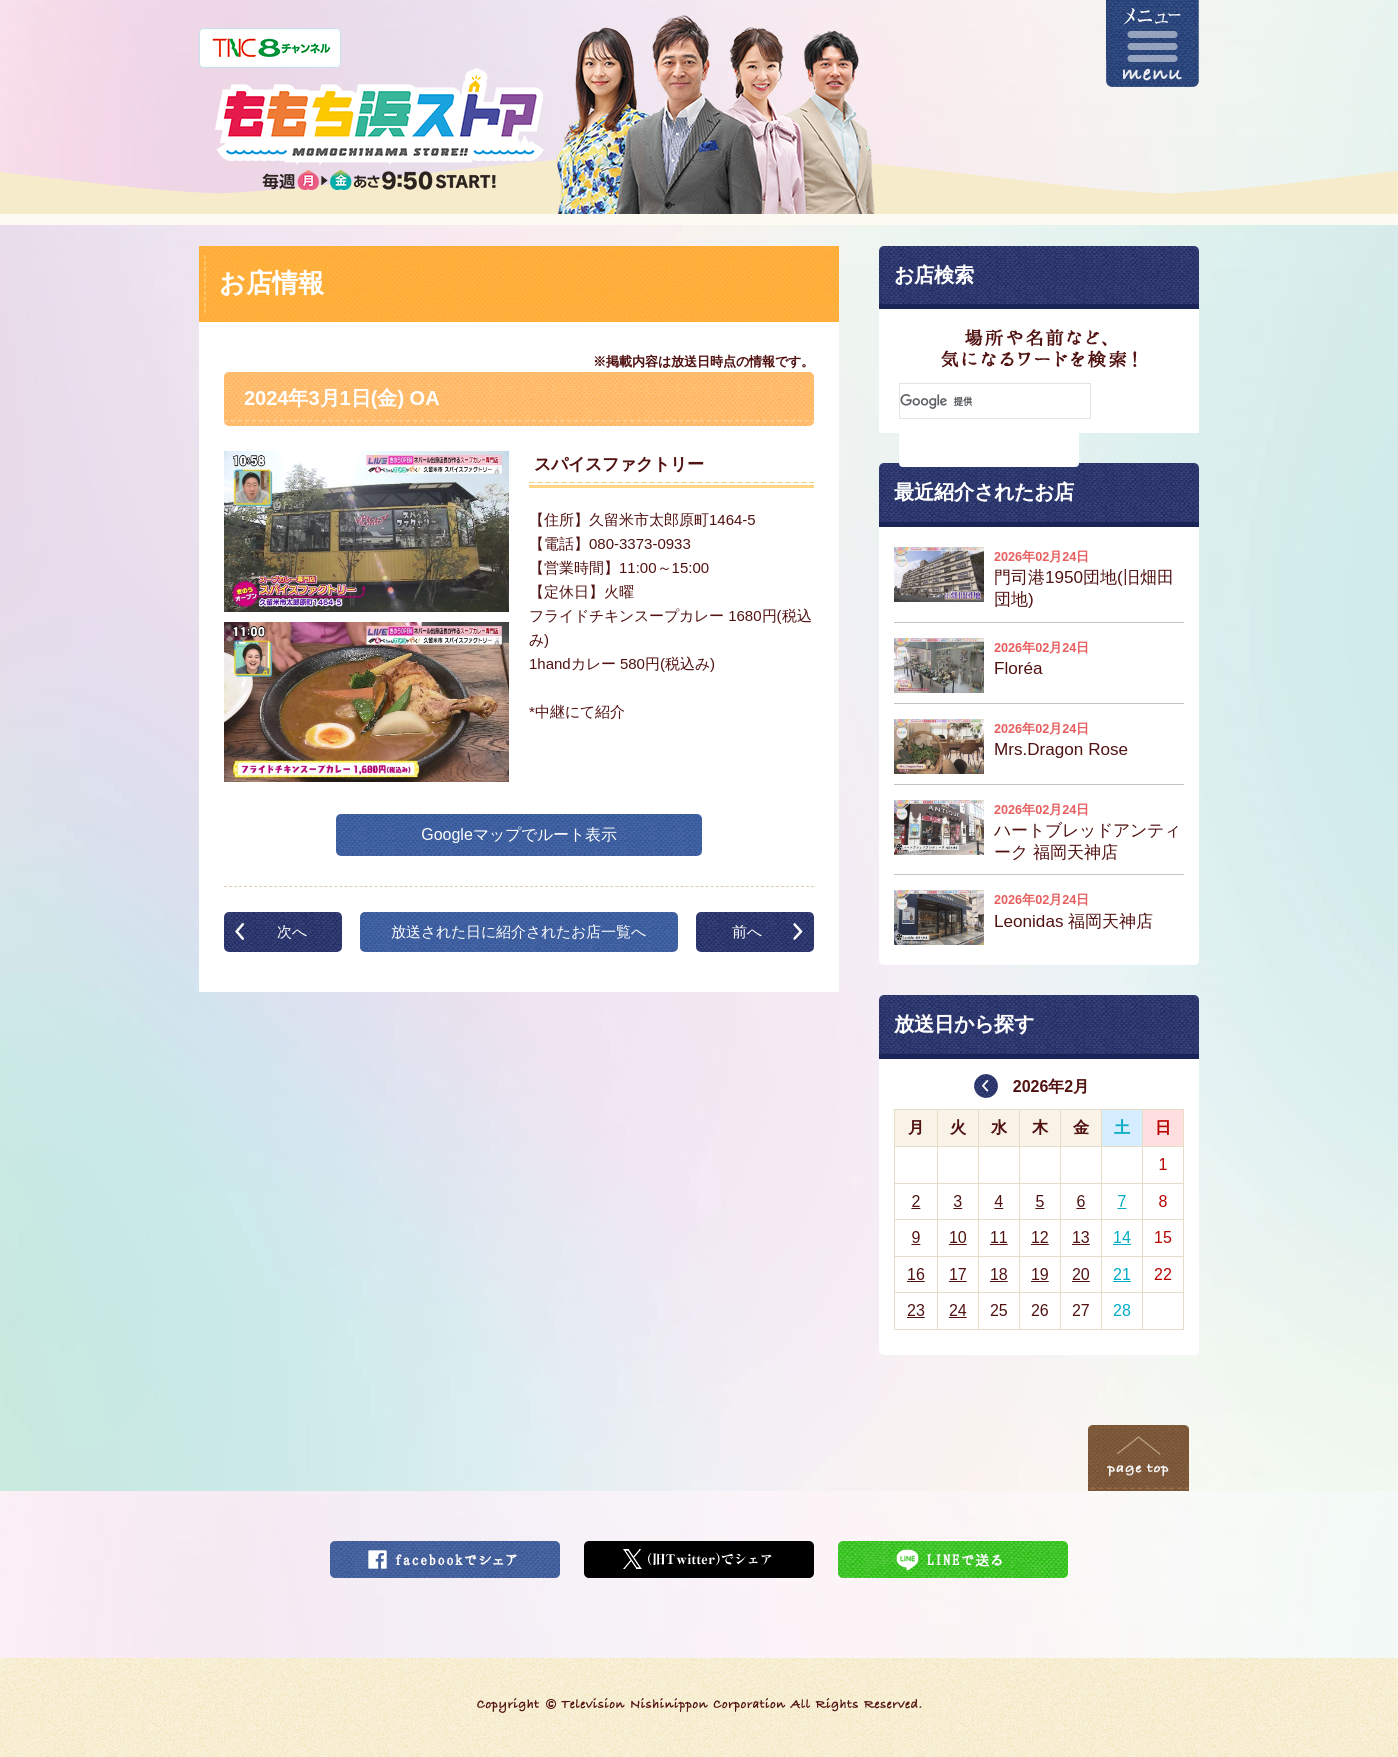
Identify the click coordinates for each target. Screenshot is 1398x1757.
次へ (292, 931)
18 (999, 1274)
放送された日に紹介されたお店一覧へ (518, 931)
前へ (747, 931)
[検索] (995, 401)
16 (916, 1274)
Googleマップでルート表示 (519, 834)
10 (958, 1237)
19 (1040, 1274)
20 (1081, 1274)
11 (999, 1237)
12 (1040, 1237)
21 (1122, 1274)
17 (958, 1274)
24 (958, 1310)
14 (1122, 1237)
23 (916, 1310)
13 (1081, 1237)
